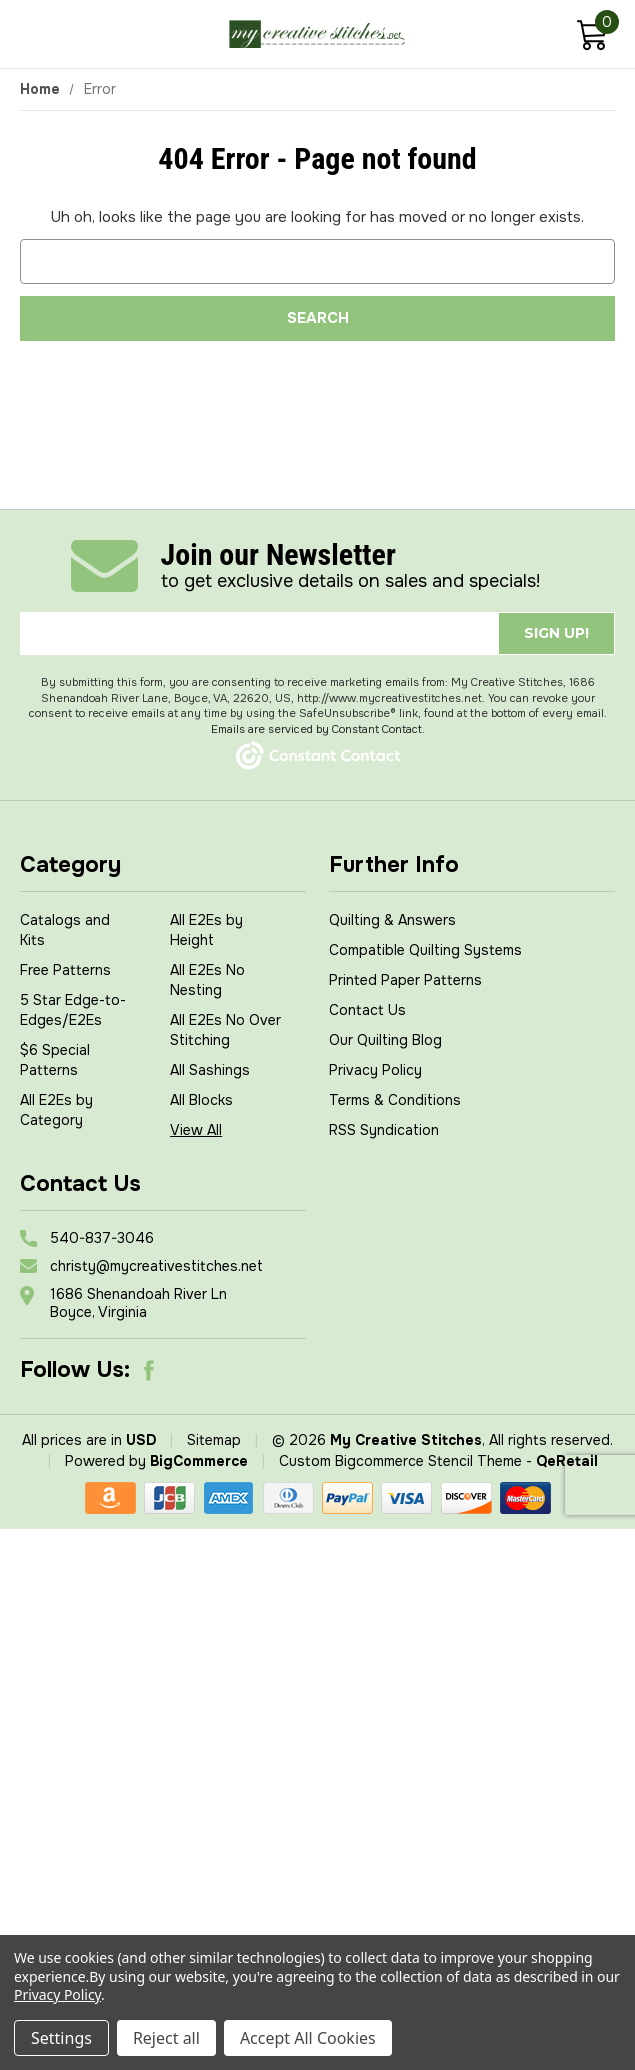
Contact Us (367, 1010)
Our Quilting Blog (385, 1040)
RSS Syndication (384, 1130)
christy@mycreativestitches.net (156, 1266)
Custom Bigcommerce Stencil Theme (400, 1461)
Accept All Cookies (308, 2038)
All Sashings (210, 1070)
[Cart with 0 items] (591, 37)
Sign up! (556, 633)
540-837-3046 (102, 1238)
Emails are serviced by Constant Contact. (318, 729)
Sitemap (214, 1440)
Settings (61, 2038)
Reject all (166, 2038)
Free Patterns (65, 970)
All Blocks (201, 1100)
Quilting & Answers (392, 920)
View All (196, 1130)
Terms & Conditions (395, 1100)
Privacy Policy (375, 1070)
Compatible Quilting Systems (425, 950)
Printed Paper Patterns (405, 980)
